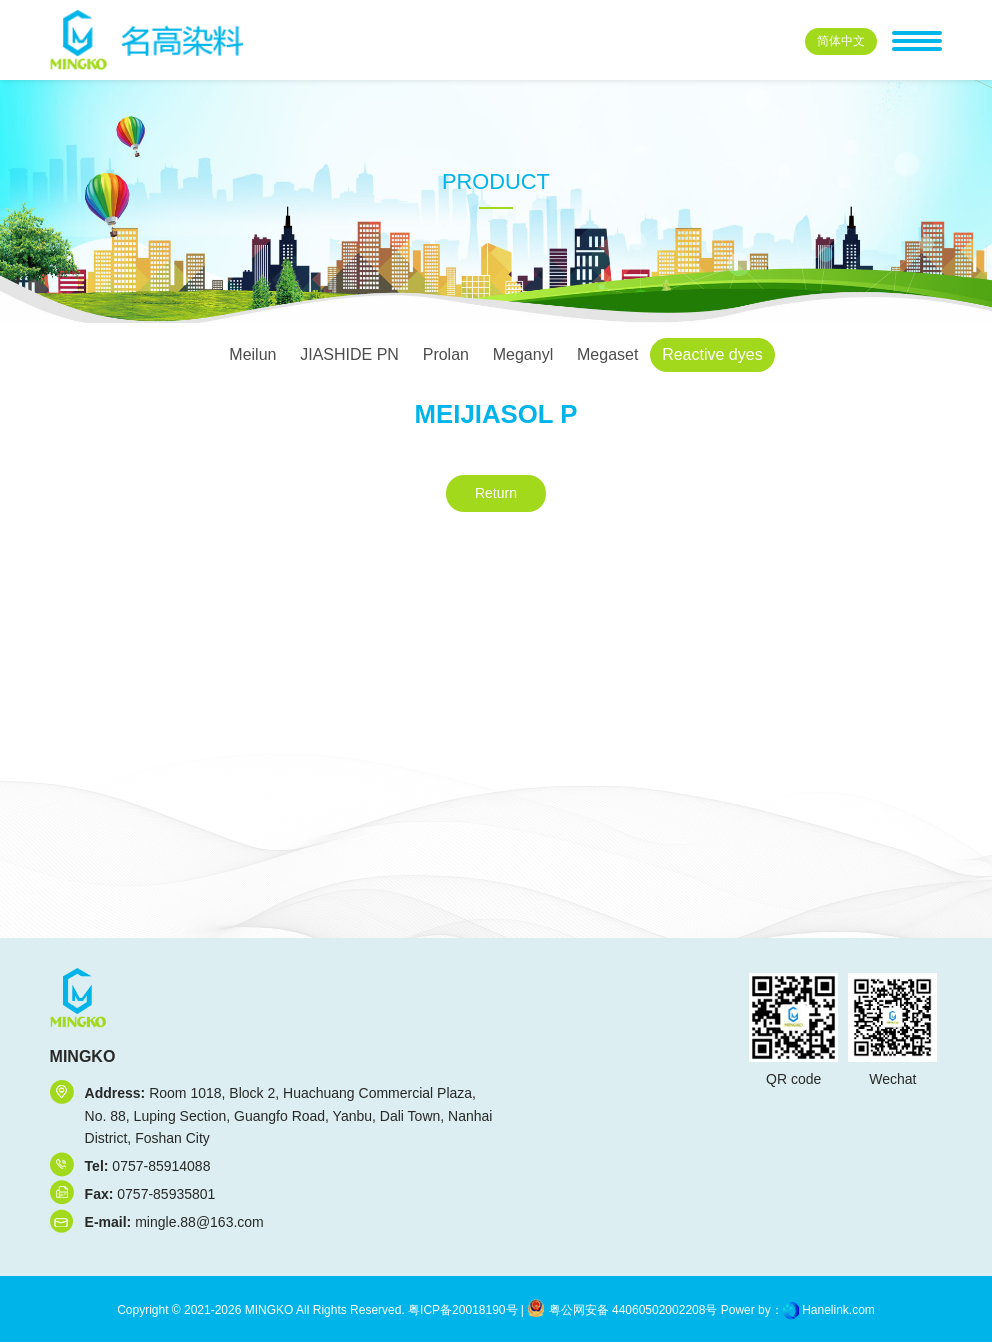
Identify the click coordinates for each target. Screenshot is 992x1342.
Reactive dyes (712, 354)
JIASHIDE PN (349, 354)
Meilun (252, 354)
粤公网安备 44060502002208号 (622, 1310)
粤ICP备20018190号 (461, 1310)
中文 (841, 41)
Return (496, 493)
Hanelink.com (838, 1310)
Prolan (446, 354)
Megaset (607, 354)
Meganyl (523, 354)
